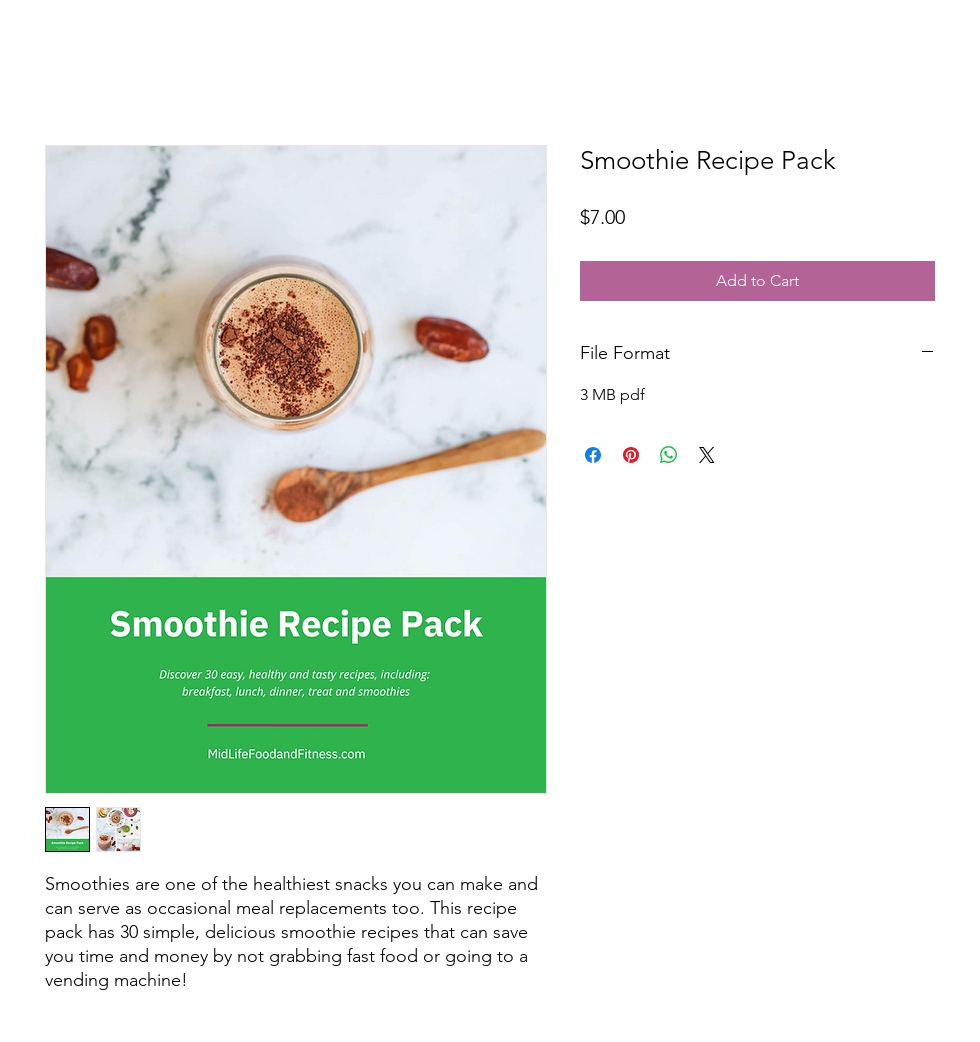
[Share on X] (707, 455)
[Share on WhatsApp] (669, 455)
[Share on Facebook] (593, 455)
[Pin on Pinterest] (631, 455)
